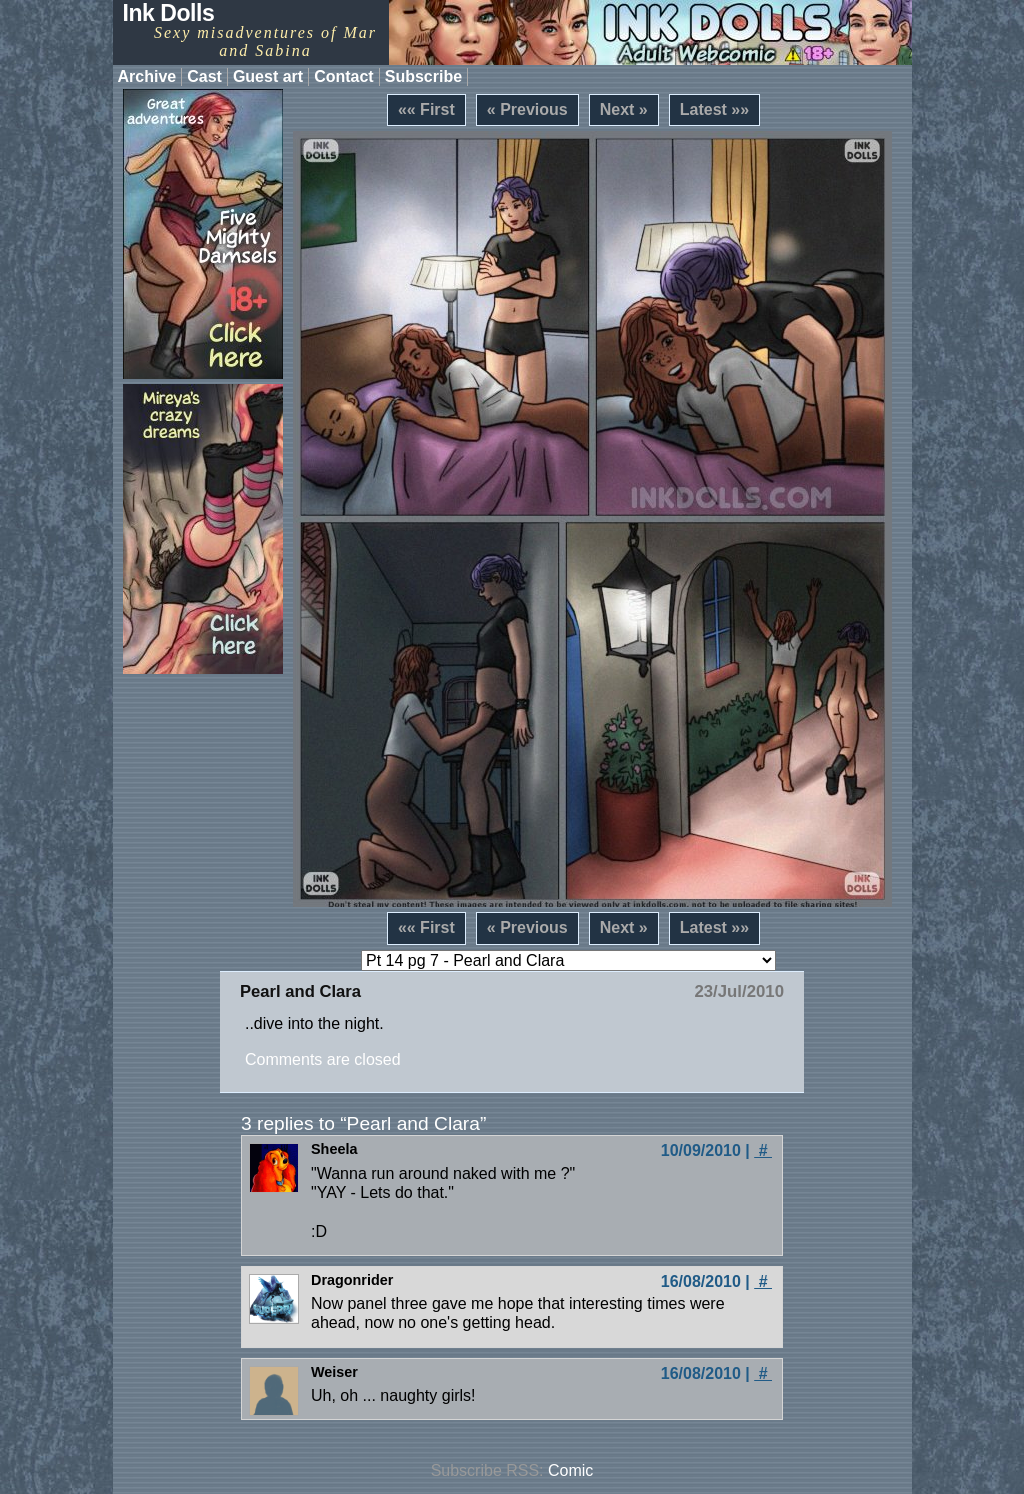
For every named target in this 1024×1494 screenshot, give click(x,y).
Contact (344, 76)
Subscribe (423, 76)
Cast (204, 76)
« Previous (527, 109)
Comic (570, 1470)
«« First (426, 109)
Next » (624, 109)
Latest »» (714, 109)
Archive (147, 76)
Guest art (268, 76)
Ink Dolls (169, 13)
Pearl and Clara (300, 991)
